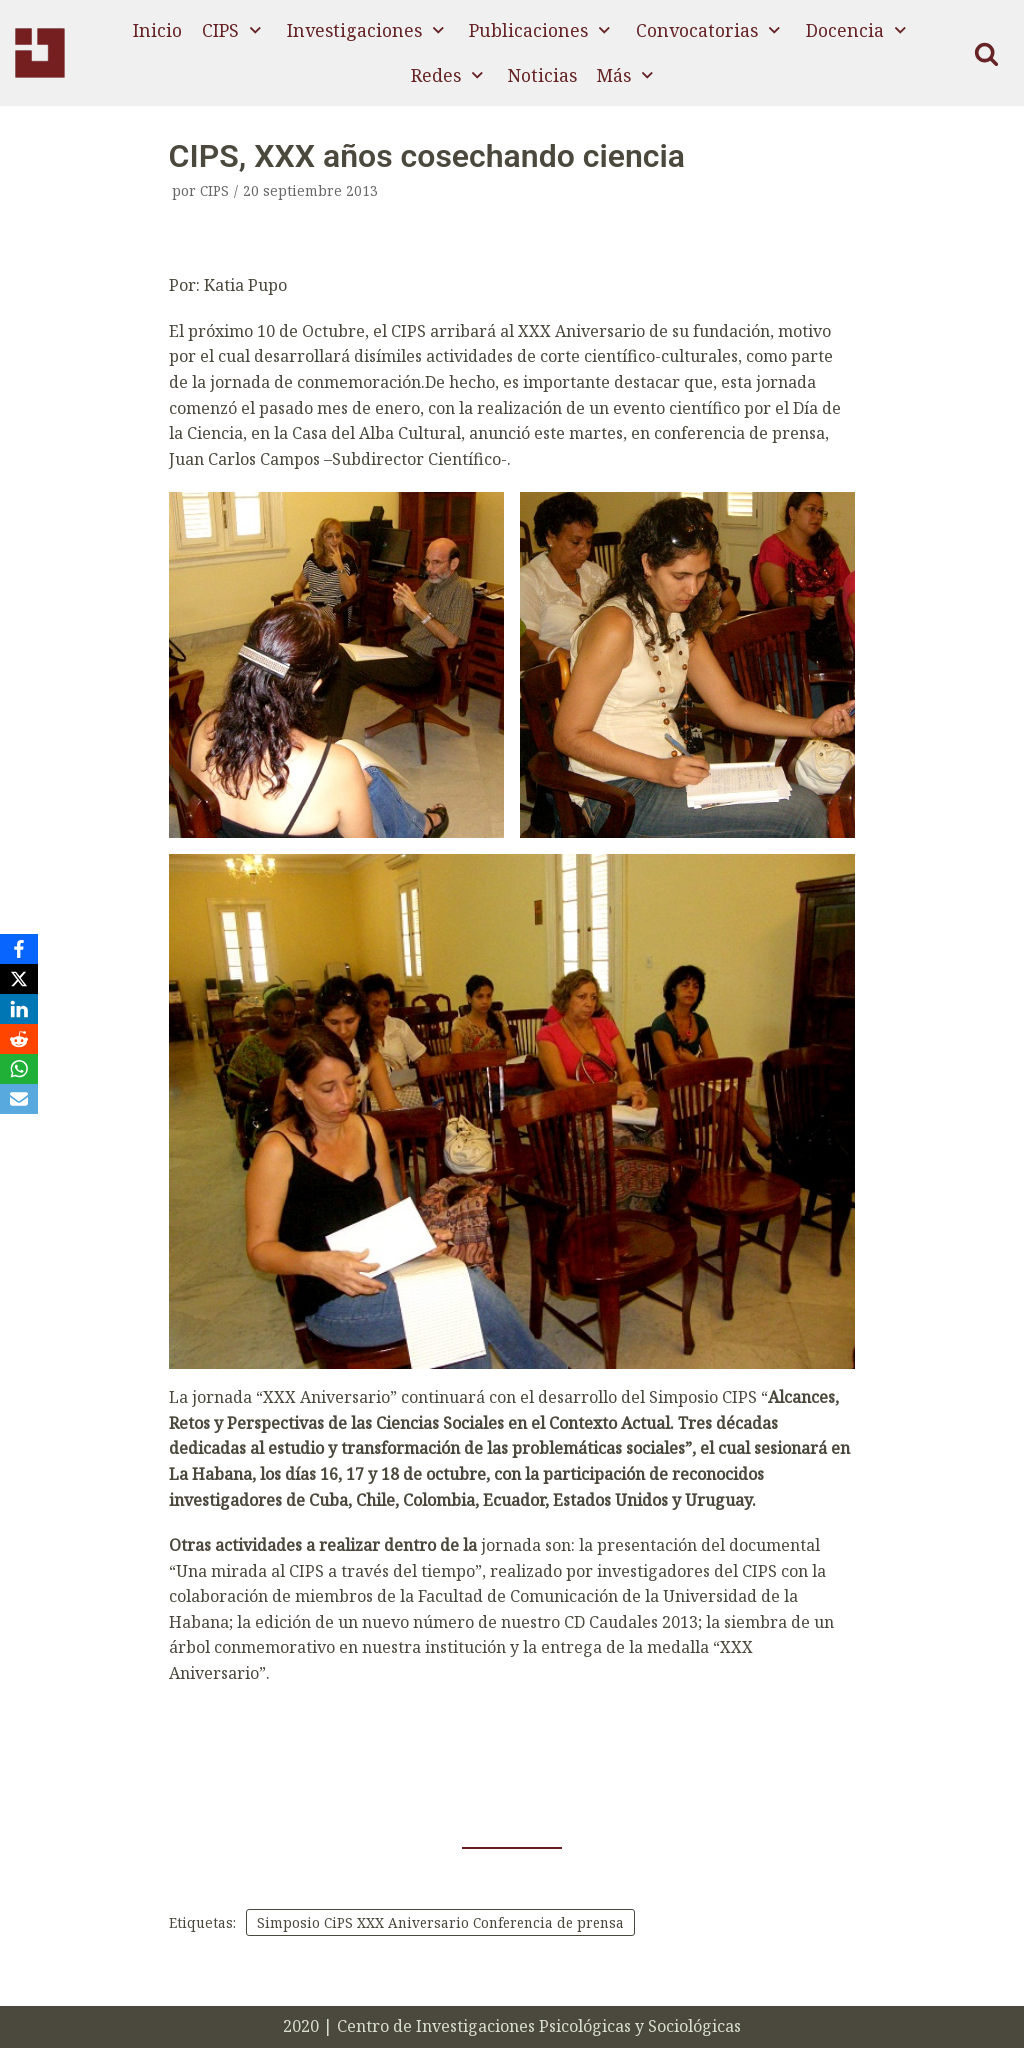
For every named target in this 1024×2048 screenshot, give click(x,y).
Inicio (157, 30)
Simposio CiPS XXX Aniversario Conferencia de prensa (443, 1922)
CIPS (214, 190)
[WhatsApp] (19, 1069)
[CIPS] (40, 53)
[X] (19, 979)
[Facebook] (19, 949)
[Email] (19, 1099)
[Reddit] (19, 1039)
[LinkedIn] (19, 1009)
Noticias (542, 75)
